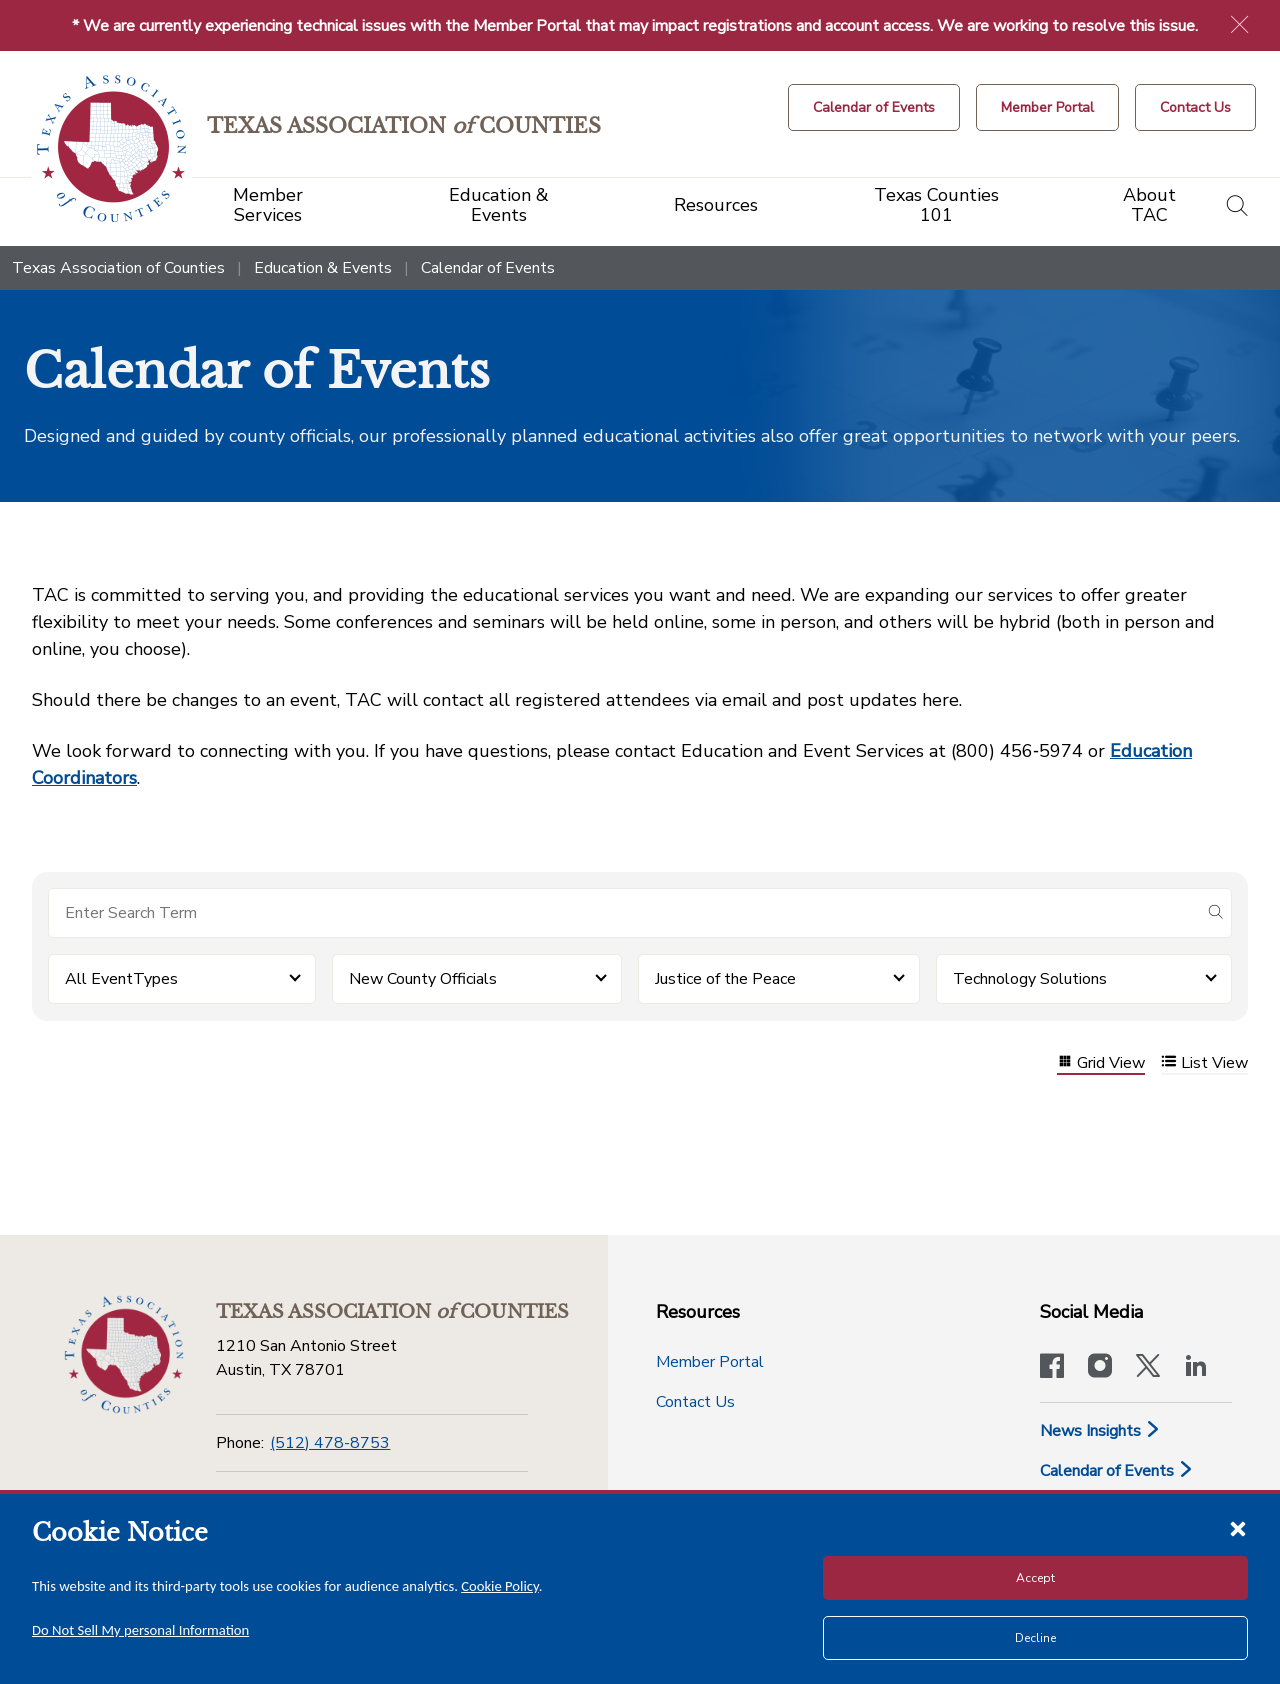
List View (1204, 1063)
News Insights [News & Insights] (1100, 1431)
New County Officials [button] (423, 979)
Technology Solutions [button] (1030, 979)
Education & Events (323, 268)
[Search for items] (624, 913)
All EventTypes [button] (121, 979)
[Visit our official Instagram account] (1100, 1368)
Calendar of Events (1117, 1471)
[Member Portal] (1047, 107)
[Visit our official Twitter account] (1148, 1368)
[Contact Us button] (1195, 107)
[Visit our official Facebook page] (1052, 1368)
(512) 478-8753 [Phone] (330, 1443)
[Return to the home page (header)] (111, 148)
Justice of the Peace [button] (725, 979)
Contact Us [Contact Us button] (695, 1402)
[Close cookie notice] (1238, 1528)
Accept (1035, 1578)
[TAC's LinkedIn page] (1196, 1368)
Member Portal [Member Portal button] (710, 1362)
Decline (1035, 1638)
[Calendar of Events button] (874, 107)
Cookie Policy (500, 1586)
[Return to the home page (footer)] (124, 1355)
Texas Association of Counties (118, 268)
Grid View (1101, 1063)
